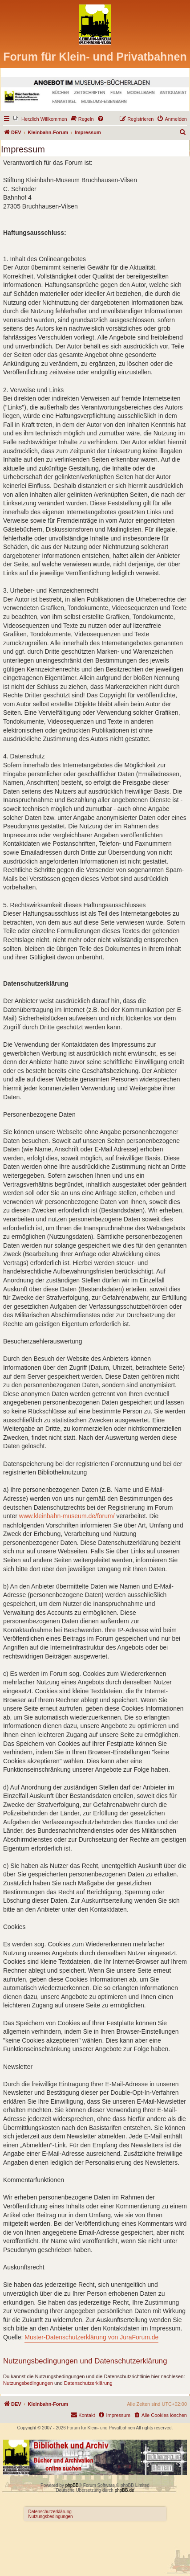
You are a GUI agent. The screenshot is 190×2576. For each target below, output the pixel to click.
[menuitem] (40, 119)
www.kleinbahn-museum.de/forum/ (67, 1515)
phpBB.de (124, 2490)
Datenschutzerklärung (88, 2383)
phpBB (72, 2485)
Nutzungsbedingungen (28, 2383)
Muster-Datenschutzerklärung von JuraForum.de (91, 2337)
